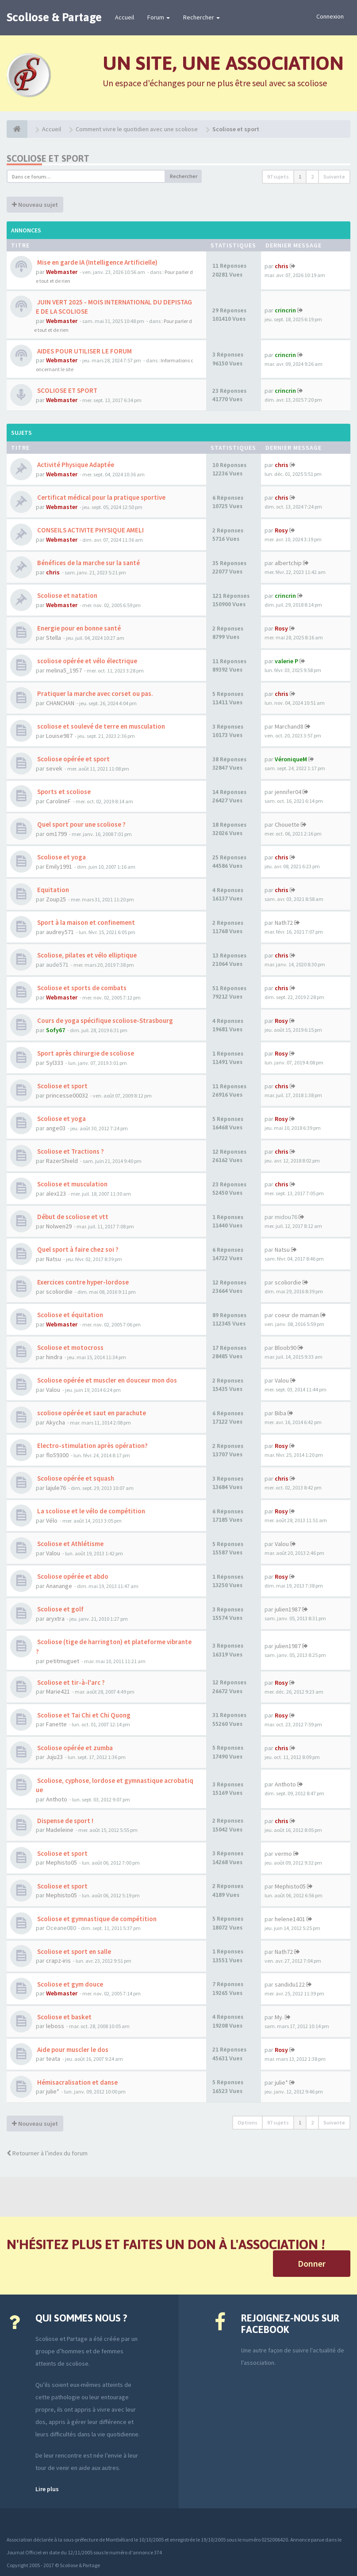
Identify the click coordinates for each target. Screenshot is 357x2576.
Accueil (124, 17)
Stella (53, 638)
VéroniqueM (291, 759)
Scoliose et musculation (71, 1184)
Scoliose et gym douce (69, 1984)
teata (53, 2059)
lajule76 (56, 1488)
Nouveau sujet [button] (35, 205)
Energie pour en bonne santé (78, 628)
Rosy (281, 530)
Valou (53, 1390)
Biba (280, 1413)
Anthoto (56, 1799)
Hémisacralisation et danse (77, 2082)
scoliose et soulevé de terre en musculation (100, 726)
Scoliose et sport (48, 158)
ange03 (55, 1128)
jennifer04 (288, 792)
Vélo (52, 1520)
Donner (312, 2263)
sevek (54, 768)
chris (281, 266)
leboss (55, 2026)
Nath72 (284, 923)
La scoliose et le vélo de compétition (90, 1511)
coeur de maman (297, 1315)
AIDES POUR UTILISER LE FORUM (84, 351)
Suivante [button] (334, 176)
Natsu (53, 1259)
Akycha (55, 1422)
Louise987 (59, 736)
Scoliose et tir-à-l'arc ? (70, 1682)
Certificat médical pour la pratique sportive (100, 497)
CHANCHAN (60, 703)
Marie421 (58, 1691)
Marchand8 (289, 726)
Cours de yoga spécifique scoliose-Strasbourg (104, 1020)
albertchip (288, 563)
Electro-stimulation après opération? (92, 1445)
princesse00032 (67, 1095)
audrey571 (60, 932)
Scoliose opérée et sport (73, 759)
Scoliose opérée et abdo (72, 1576)
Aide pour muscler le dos (72, 2049)
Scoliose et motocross (70, 1347)
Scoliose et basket (64, 2017)
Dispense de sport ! (64, 1820)
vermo (283, 1854)
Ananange (59, 1586)
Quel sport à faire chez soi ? (77, 1249)
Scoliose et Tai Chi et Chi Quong (83, 1715)
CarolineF (58, 801)
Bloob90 (285, 1348)
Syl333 (54, 1063)
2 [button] (312, 176)
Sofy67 (55, 1030)
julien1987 (288, 1609)
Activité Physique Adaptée (75, 464)
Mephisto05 (61, 1862)
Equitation (52, 889)
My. (279, 2017)
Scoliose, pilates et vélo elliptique (86, 955)
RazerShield (62, 1161)
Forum (158, 17)
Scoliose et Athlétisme (70, 1543)
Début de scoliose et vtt (72, 1216)
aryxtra (55, 1618)
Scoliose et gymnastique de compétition (96, 1919)
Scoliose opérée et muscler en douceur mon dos (106, 1380)
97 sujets (278, 176)
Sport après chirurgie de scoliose (85, 1053)
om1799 (56, 834)
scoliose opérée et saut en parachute (91, 1413)
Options (247, 2122)
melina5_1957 (64, 670)
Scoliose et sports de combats (81, 988)
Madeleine (59, 1830)
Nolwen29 (59, 1226)
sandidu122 (290, 1984)
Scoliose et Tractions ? (70, 1151)
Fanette (56, 1724)
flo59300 (57, 1455)
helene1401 (290, 1919)
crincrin (285, 310)
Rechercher (201, 17)
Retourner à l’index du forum (47, 2153)
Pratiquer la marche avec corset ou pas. (94, 693)
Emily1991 (59, 866)
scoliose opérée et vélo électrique (86, 661)
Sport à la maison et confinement (85, 922)
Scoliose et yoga (61, 857)
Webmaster (61, 272)
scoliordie (59, 1292)
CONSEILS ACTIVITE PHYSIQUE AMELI (90, 530)
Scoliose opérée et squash (75, 1478)
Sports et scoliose (63, 791)
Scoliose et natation (66, 595)
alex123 (56, 1193)
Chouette (287, 824)
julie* (52, 2091)
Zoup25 (56, 899)
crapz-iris (58, 1960)
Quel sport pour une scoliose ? (81, 824)
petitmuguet (62, 1661)
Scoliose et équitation (69, 1315)
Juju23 (54, 1757)
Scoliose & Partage (54, 17)
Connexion (330, 16)
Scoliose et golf (60, 1609)
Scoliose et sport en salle (73, 1951)
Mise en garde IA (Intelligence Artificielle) (96, 262)
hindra (54, 1357)
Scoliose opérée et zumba (74, 1748)
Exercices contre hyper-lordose (82, 1282)
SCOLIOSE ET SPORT (66, 390)
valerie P (286, 661)
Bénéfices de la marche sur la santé (88, 563)
